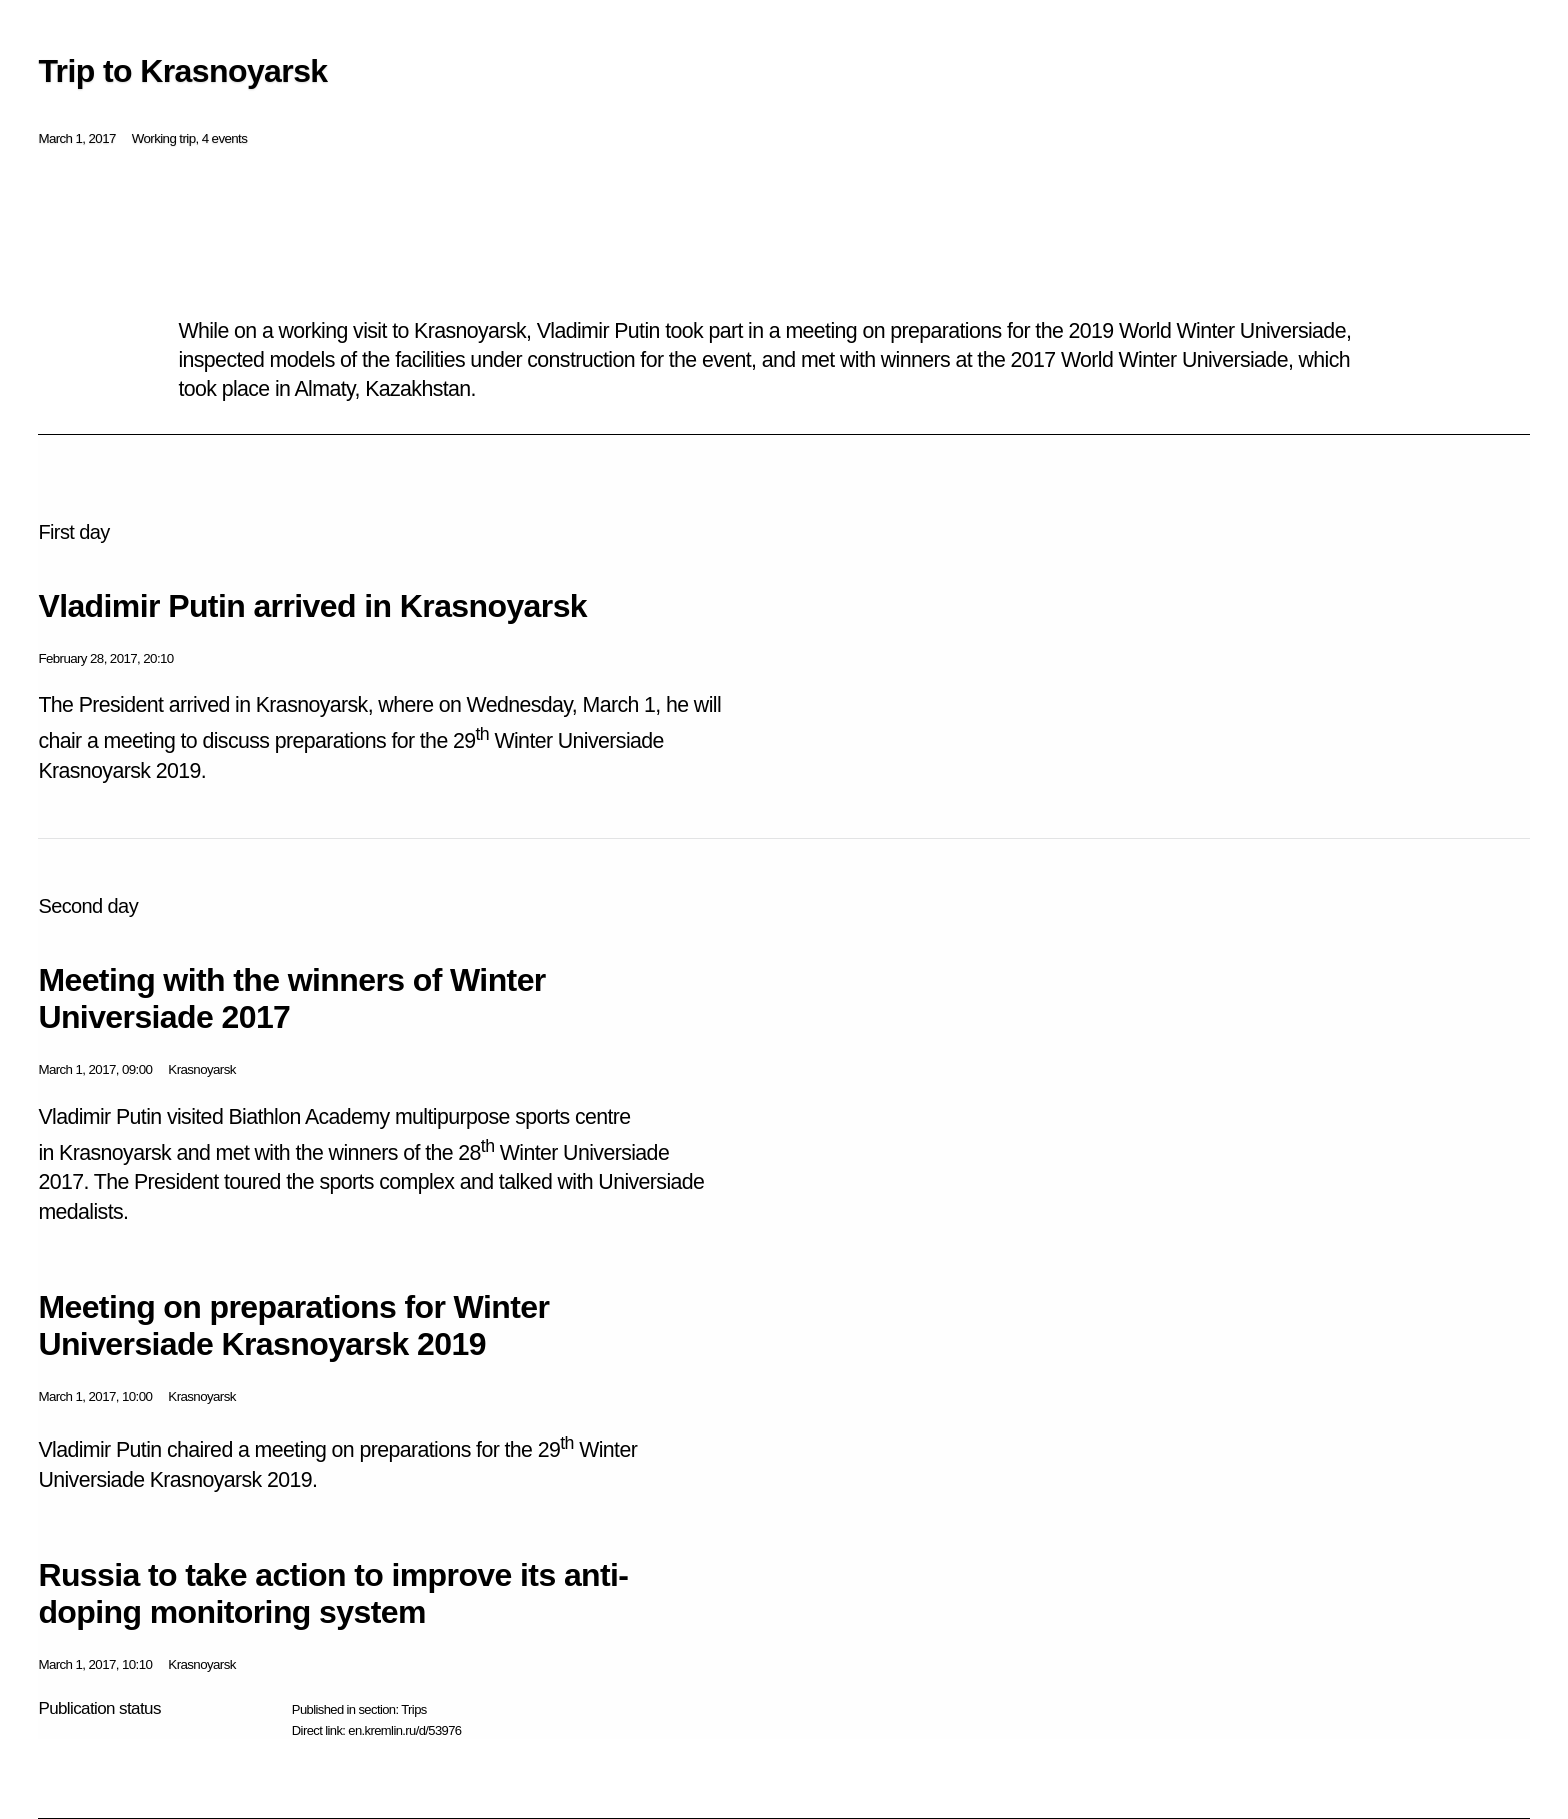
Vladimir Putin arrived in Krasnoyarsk (312, 606)
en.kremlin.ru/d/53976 (404, 1730)
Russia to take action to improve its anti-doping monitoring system (333, 1593)
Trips (413, 1709)
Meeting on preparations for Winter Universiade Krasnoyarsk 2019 (293, 1325)
